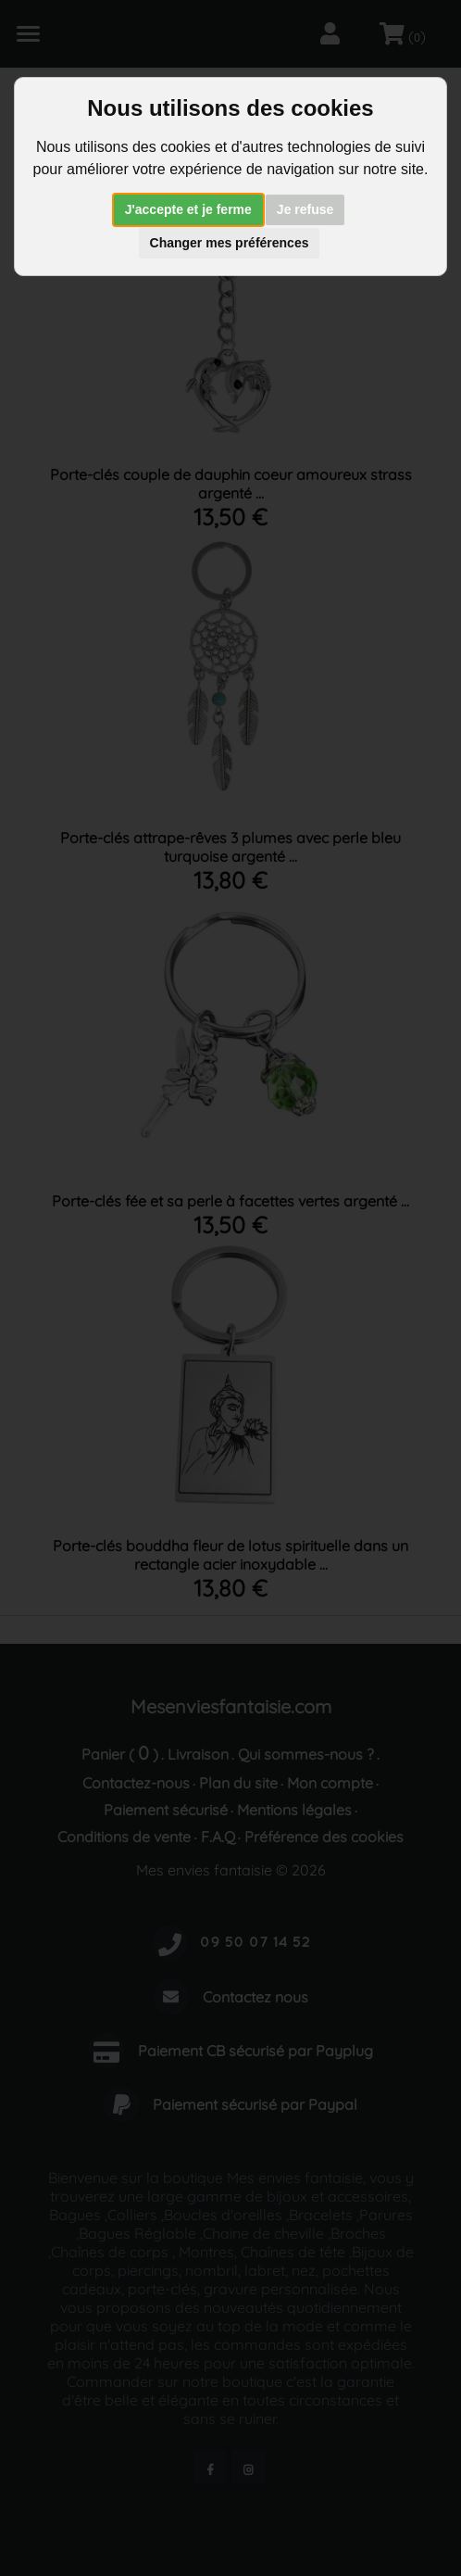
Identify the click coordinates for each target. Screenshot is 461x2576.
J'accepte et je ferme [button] (188, 209)
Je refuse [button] (305, 209)
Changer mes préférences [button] (229, 242)
